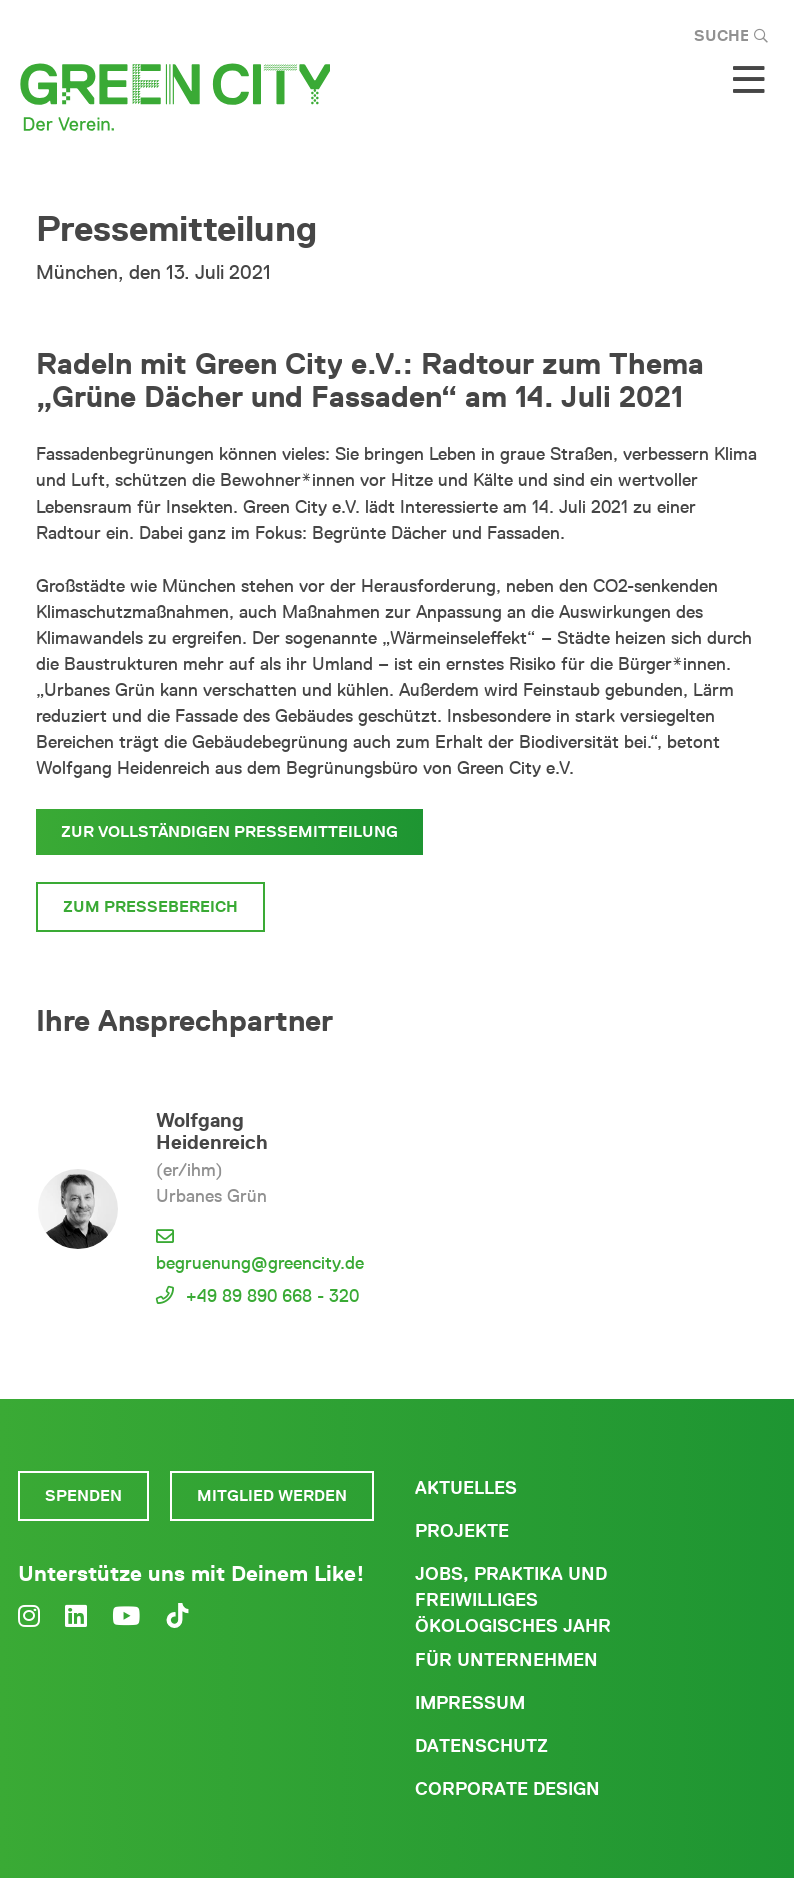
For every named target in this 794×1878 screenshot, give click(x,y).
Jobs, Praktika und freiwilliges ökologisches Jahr (513, 1600)
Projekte (462, 1531)
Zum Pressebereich (150, 906)
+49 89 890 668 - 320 (272, 1296)
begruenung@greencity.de (260, 1263)
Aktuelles (466, 1488)
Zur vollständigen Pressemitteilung (229, 831)
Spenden (83, 1495)
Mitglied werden (272, 1495)
